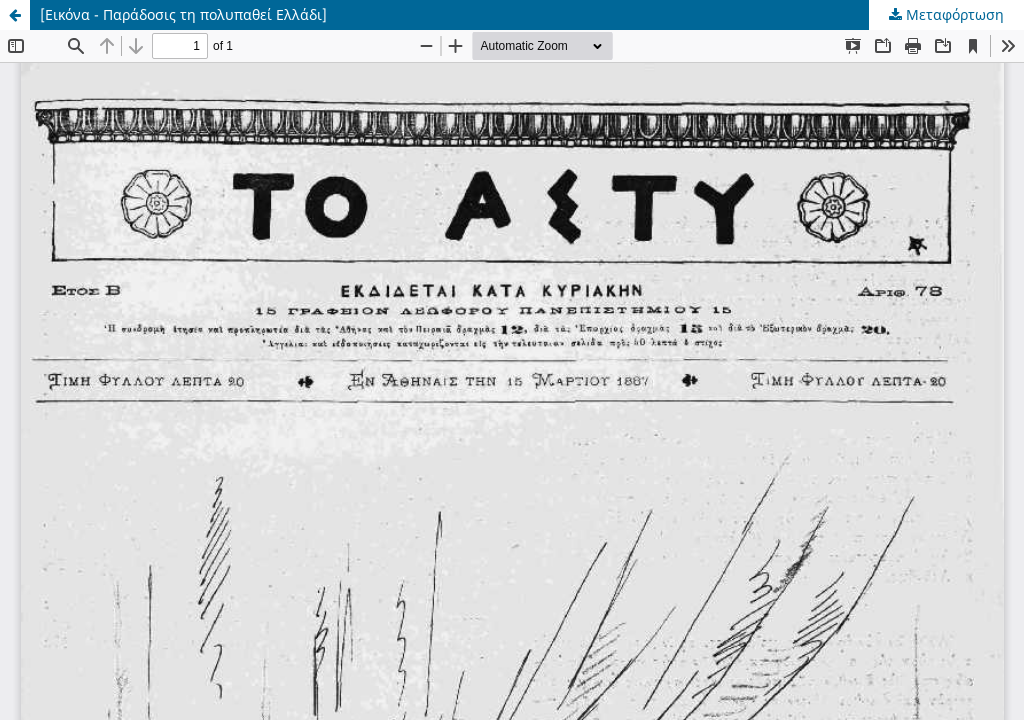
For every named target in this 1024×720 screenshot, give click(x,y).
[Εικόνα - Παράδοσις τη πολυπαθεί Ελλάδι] (183, 14)
